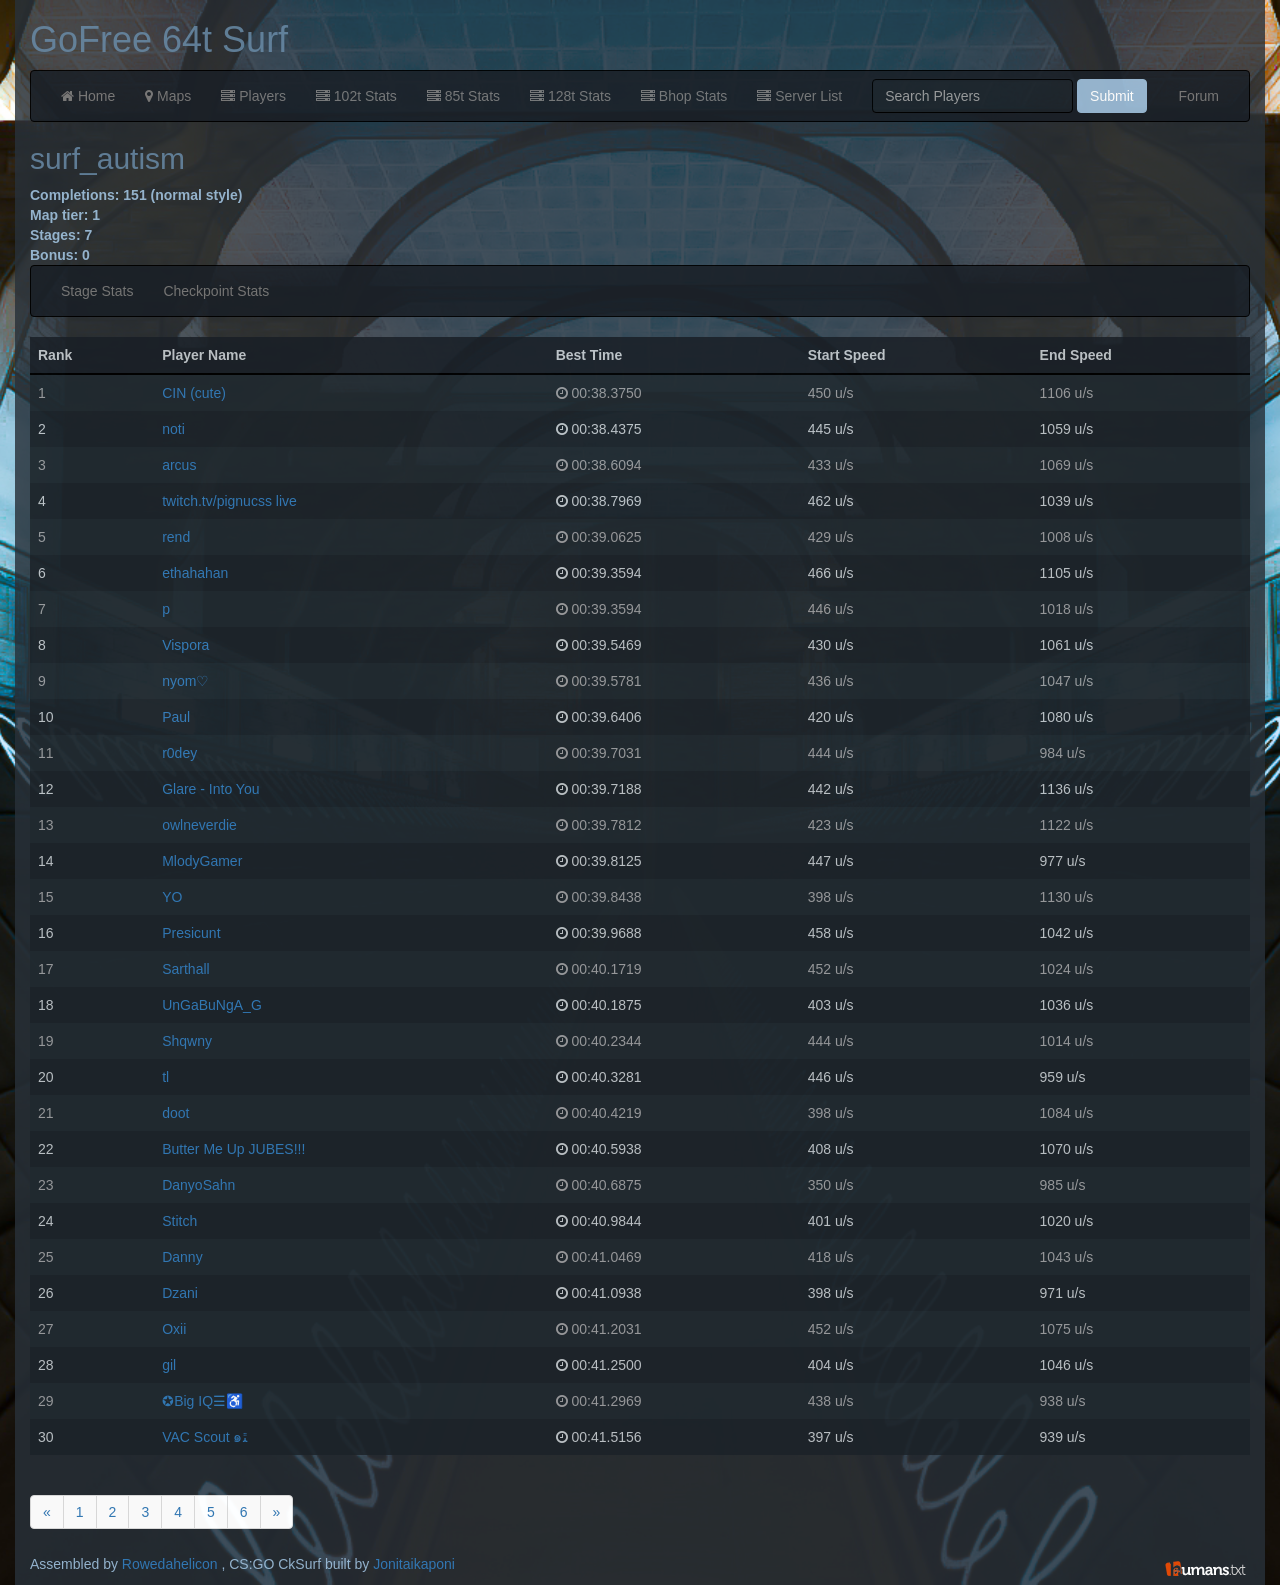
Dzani (180, 1293)
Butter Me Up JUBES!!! (233, 1149)
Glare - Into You (210, 789)
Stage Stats (97, 291)
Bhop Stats (684, 96)
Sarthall (185, 969)
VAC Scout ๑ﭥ (204, 1437)
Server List (799, 96)
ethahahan (195, 573)
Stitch (179, 1221)
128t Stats (570, 96)
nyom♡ (185, 681)
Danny (182, 1257)
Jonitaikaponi (414, 1564)
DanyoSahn (198, 1185)
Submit (1112, 96)
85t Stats (463, 96)
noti (173, 429)
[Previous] (47, 1512)
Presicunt (191, 933)
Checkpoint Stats (216, 291)
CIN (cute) (194, 393)
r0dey (179, 753)
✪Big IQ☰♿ (202, 1401)
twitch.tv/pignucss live (229, 501)
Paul (176, 717)
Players (253, 96)
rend (176, 537)
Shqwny (187, 1041)
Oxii (174, 1329)
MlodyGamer (202, 861)
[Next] (277, 1512)
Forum (1199, 96)
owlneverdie (199, 825)
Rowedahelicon (170, 1564)
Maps (168, 96)
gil (169, 1365)
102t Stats (356, 96)
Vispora (185, 645)
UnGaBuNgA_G (212, 1005)
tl (165, 1077)
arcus (179, 465)
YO (172, 897)
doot (175, 1113)
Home (88, 96)
